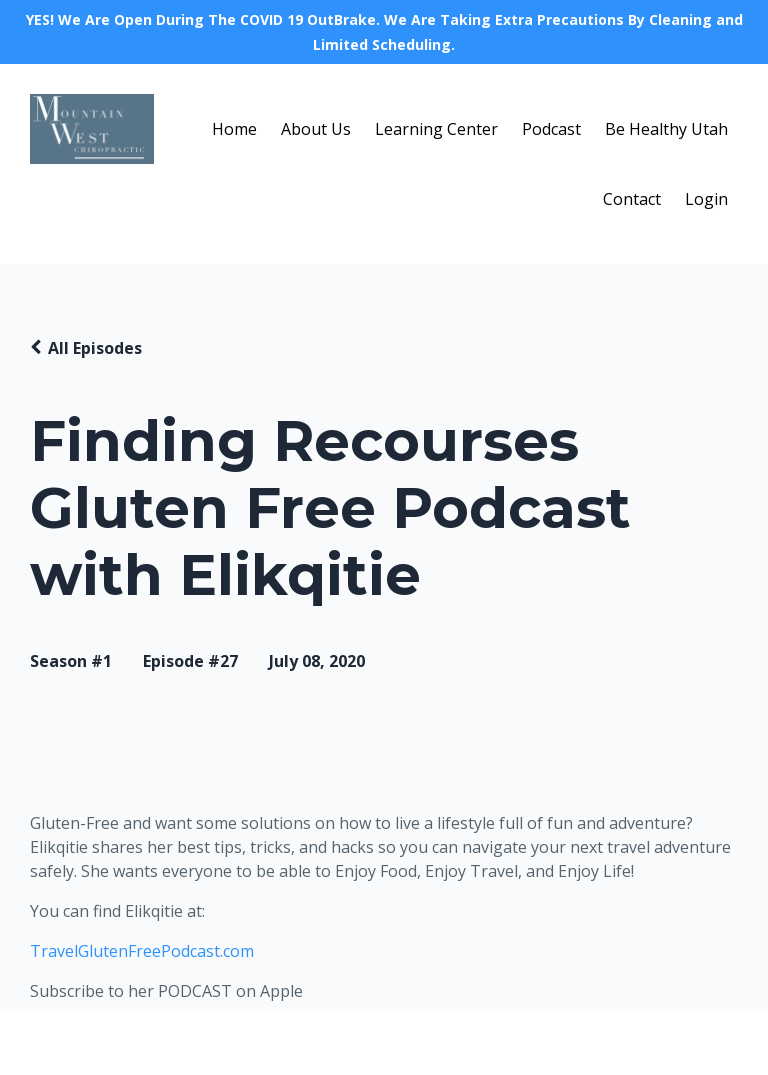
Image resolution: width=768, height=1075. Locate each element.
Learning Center (436, 129)
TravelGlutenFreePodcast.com (142, 951)
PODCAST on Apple (230, 991)
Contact (632, 199)
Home (234, 129)
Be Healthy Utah (666, 129)
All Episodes (95, 348)
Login (706, 199)
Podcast (551, 129)
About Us (316, 129)
